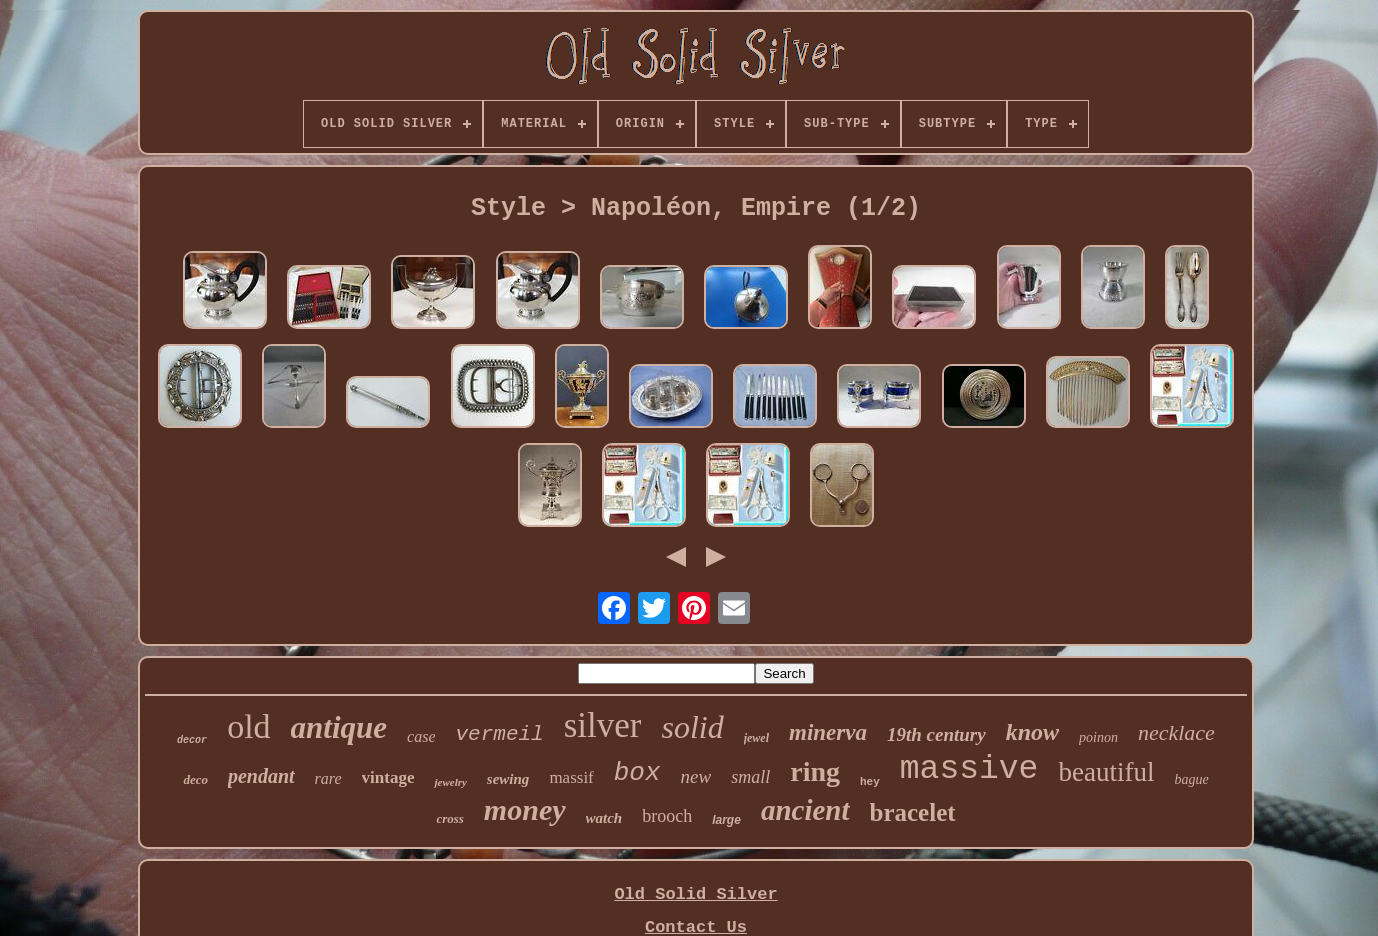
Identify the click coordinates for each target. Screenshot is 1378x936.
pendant (261, 776)
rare (328, 778)
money (525, 809)
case (421, 736)
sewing (508, 779)
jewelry (450, 782)
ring (815, 771)
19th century (936, 734)
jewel (756, 738)
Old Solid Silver (695, 894)
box (637, 773)
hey (870, 782)
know (1032, 732)
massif (571, 777)
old (248, 726)
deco (195, 779)
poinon (1098, 737)
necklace (1176, 732)
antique (339, 727)
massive (969, 769)
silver (603, 725)
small (750, 777)
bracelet (913, 812)
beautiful (1106, 772)
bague (1191, 779)
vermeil (499, 734)
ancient (805, 810)
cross (449, 818)
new (696, 776)
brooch (667, 816)
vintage (388, 777)
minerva (828, 732)
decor (192, 740)
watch (604, 818)
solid (692, 727)
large (726, 820)
